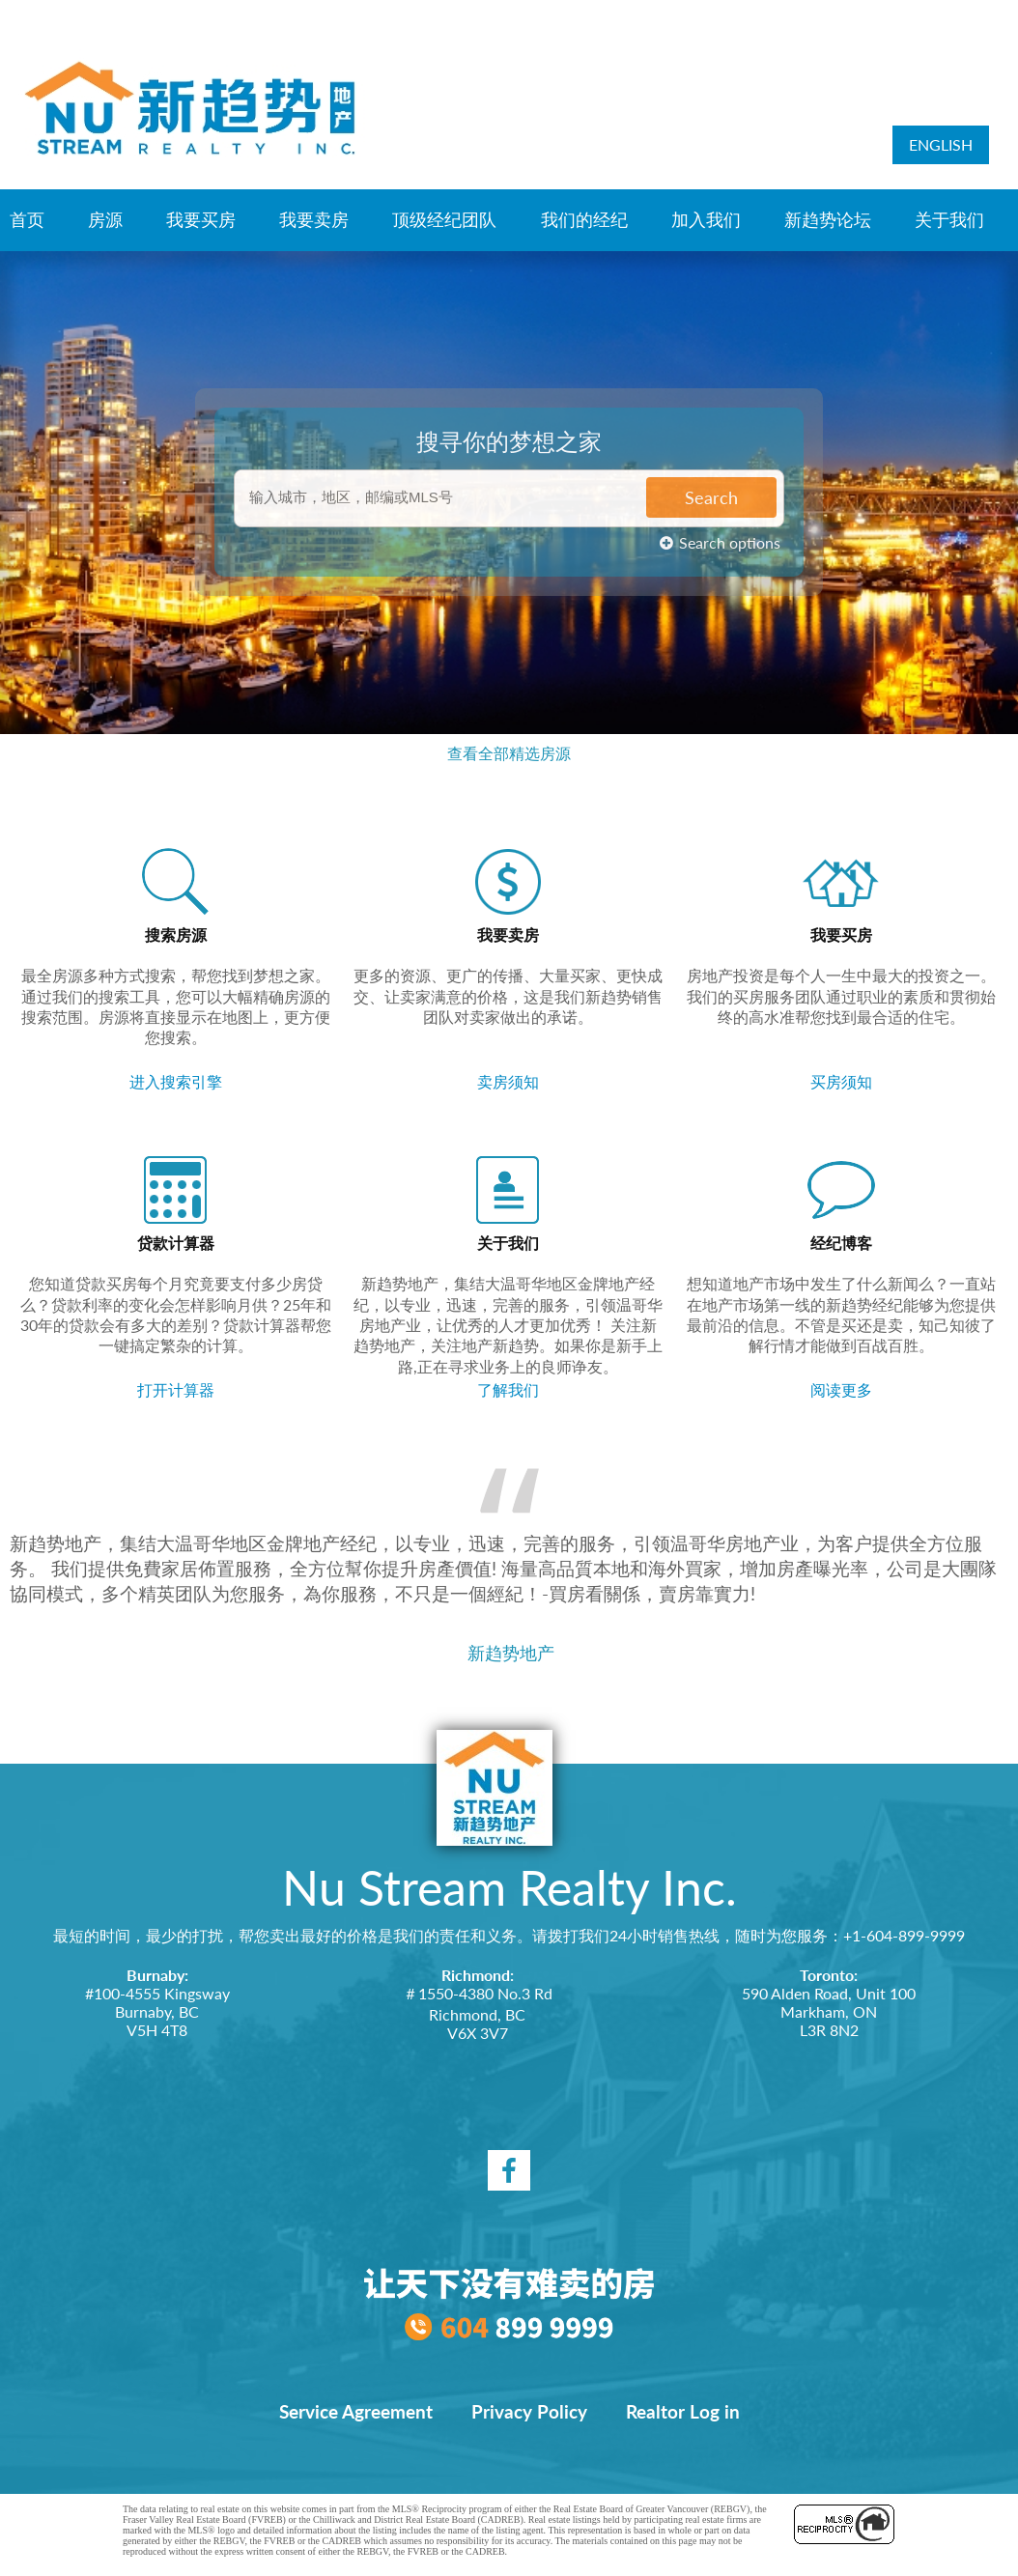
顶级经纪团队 (444, 219)
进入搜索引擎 (175, 1081)
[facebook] (509, 2170)
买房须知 (841, 1081)
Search (711, 493)
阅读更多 (841, 1389)
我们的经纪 (584, 219)
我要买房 (201, 219)
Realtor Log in (683, 2411)
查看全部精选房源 (509, 753)
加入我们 (706, 219)
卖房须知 (508, 1081)
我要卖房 (314, 219)
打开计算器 (175, 1389)
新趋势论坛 (827, 219)
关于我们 (949, 219)
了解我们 (508, 1389)
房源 (105, 219)
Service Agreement (356, 2411)
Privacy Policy (529, 2411)
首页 (27, 219)
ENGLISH (941, 144)
